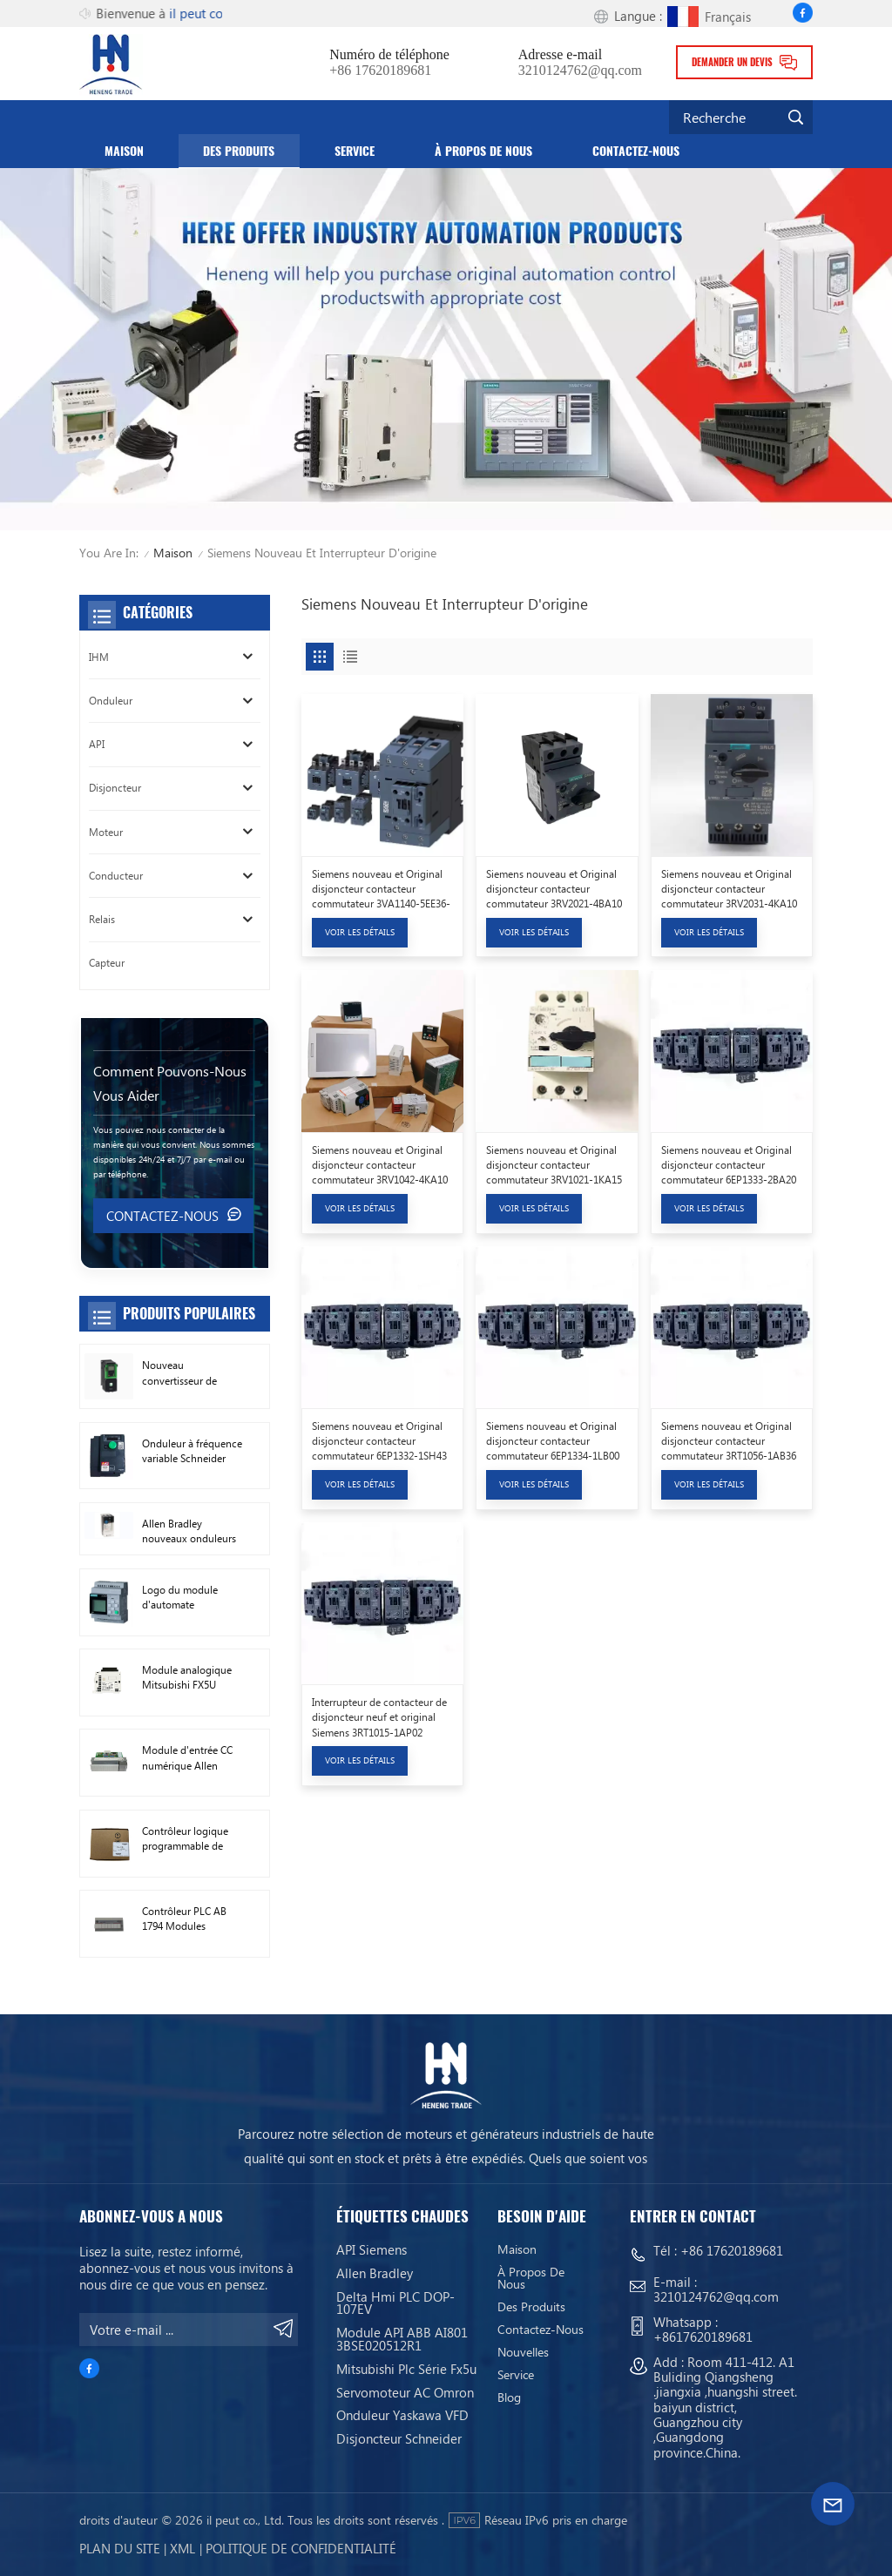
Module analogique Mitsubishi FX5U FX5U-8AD (187, 1678)
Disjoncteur (115, 787)
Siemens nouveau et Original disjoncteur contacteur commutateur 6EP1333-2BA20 (728, 1165)
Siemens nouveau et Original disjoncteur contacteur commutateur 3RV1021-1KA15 (554, 1165)
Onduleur (110, 700)
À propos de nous (483, 150)
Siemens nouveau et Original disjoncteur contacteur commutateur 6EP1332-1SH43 (379, 1441)
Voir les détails (360, 932)
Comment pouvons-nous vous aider (170, 1083)
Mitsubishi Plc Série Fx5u (406, 2369)
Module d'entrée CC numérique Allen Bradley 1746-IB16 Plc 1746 (191, 1758)
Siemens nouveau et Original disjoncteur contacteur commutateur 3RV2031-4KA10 (729, 889)
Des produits (238, 150)
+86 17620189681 (380, 70)
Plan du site (119, 2548)
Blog (509, 2397)
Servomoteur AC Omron (405, 2392)
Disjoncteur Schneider (399, 2438)
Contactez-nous (635, 150)
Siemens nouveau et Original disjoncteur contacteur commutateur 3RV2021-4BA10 (554, 889)
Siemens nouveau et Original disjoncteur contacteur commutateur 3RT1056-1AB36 (728, 1441)
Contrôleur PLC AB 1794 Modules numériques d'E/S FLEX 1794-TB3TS (184, 1919)
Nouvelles (523, 2352)
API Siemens (371, 2249)
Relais (102, 919)
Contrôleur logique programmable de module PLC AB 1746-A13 (191, 1839)
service (354, 150)
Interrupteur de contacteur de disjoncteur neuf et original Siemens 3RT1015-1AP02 (379, 1717)
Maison (124, 150)
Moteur (106, 832)
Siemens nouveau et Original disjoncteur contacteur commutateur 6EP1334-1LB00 (552, 1441)
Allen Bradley (374, 2273)
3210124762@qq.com (580, 70)
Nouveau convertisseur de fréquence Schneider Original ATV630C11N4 (189, 1373)
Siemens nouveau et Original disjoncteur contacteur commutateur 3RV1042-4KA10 (380, 1165)
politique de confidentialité (301, 2548)
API (97, 744)
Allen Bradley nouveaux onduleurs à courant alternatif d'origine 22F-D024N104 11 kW (189, 1532)
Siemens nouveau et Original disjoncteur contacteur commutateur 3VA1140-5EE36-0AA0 (381, 889)
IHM (99, 657)
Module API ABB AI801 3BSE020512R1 (402, 2338)
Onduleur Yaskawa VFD (402, 2415)
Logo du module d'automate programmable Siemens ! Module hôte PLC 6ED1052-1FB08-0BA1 (185, 1598)
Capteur (107, 962)
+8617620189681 (703, 2336)
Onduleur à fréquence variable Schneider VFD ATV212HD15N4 (192, 1452)
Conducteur (116, 875)
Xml (182, 2548)
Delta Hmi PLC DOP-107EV (395, 2303)
